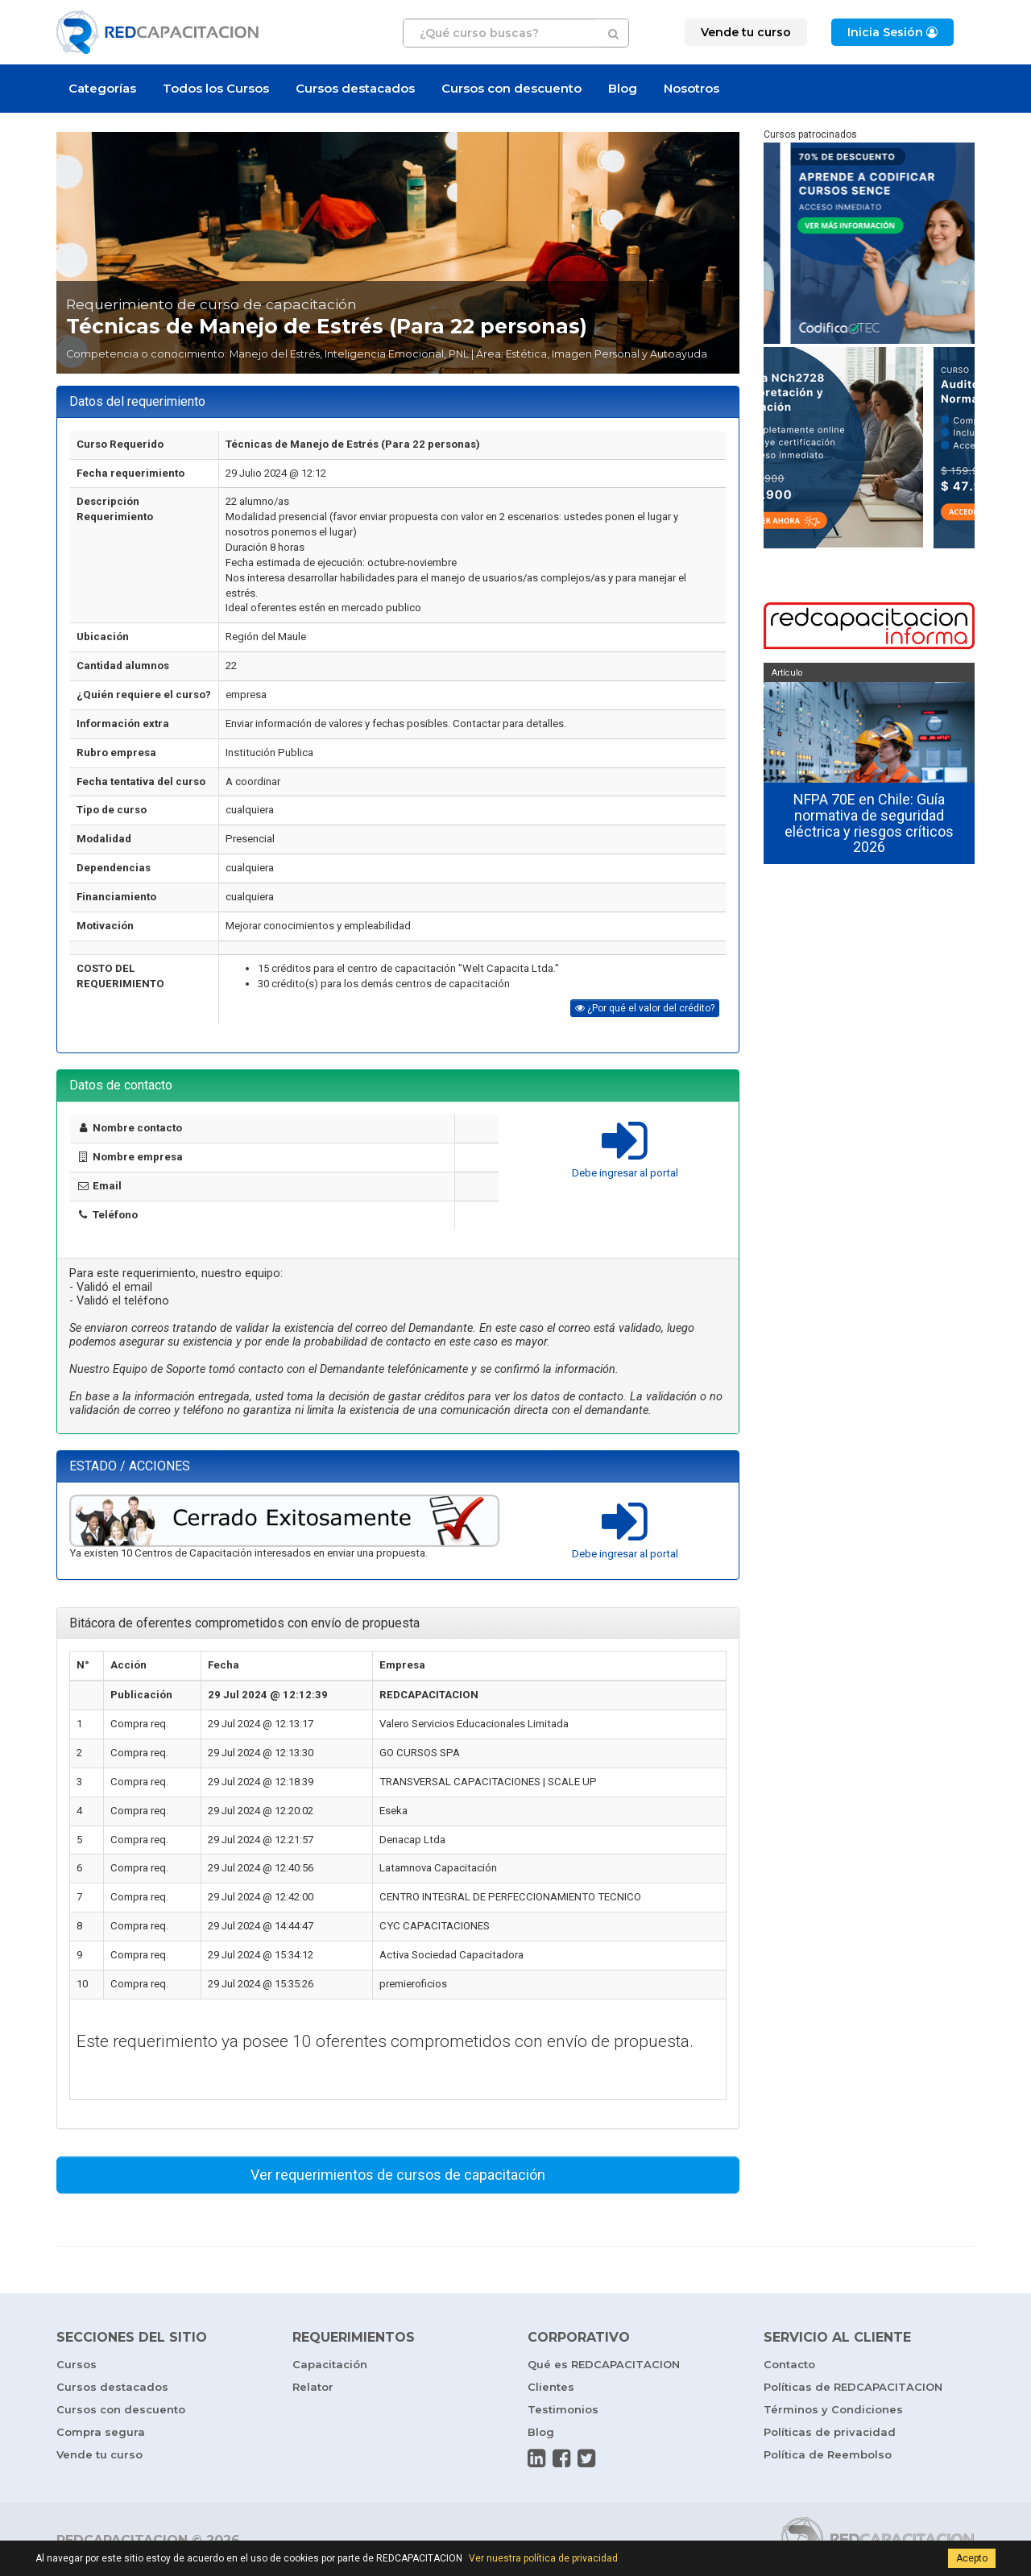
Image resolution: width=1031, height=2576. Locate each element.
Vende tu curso (99, 2454)
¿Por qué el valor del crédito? (644, 1008)
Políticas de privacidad (830, 2431)
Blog (622, 88)
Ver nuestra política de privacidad (543, 2558)
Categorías (102, 88)
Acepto (972, 2558)
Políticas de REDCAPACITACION (853, 2386)
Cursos (76, 2364)
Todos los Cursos (216, 88)
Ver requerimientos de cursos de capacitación (398, 2174)
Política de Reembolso (828, 2454)
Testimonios (563, 2409)
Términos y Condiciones (833, 2409)
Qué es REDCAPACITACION (604, 2364)
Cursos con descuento (511, 88)
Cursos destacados (355, 88)
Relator (312, 2386)
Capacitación (329, 2364)
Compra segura (100, 2431)
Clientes (551, 2386)
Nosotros (691, 88)
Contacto (789, 2364)
